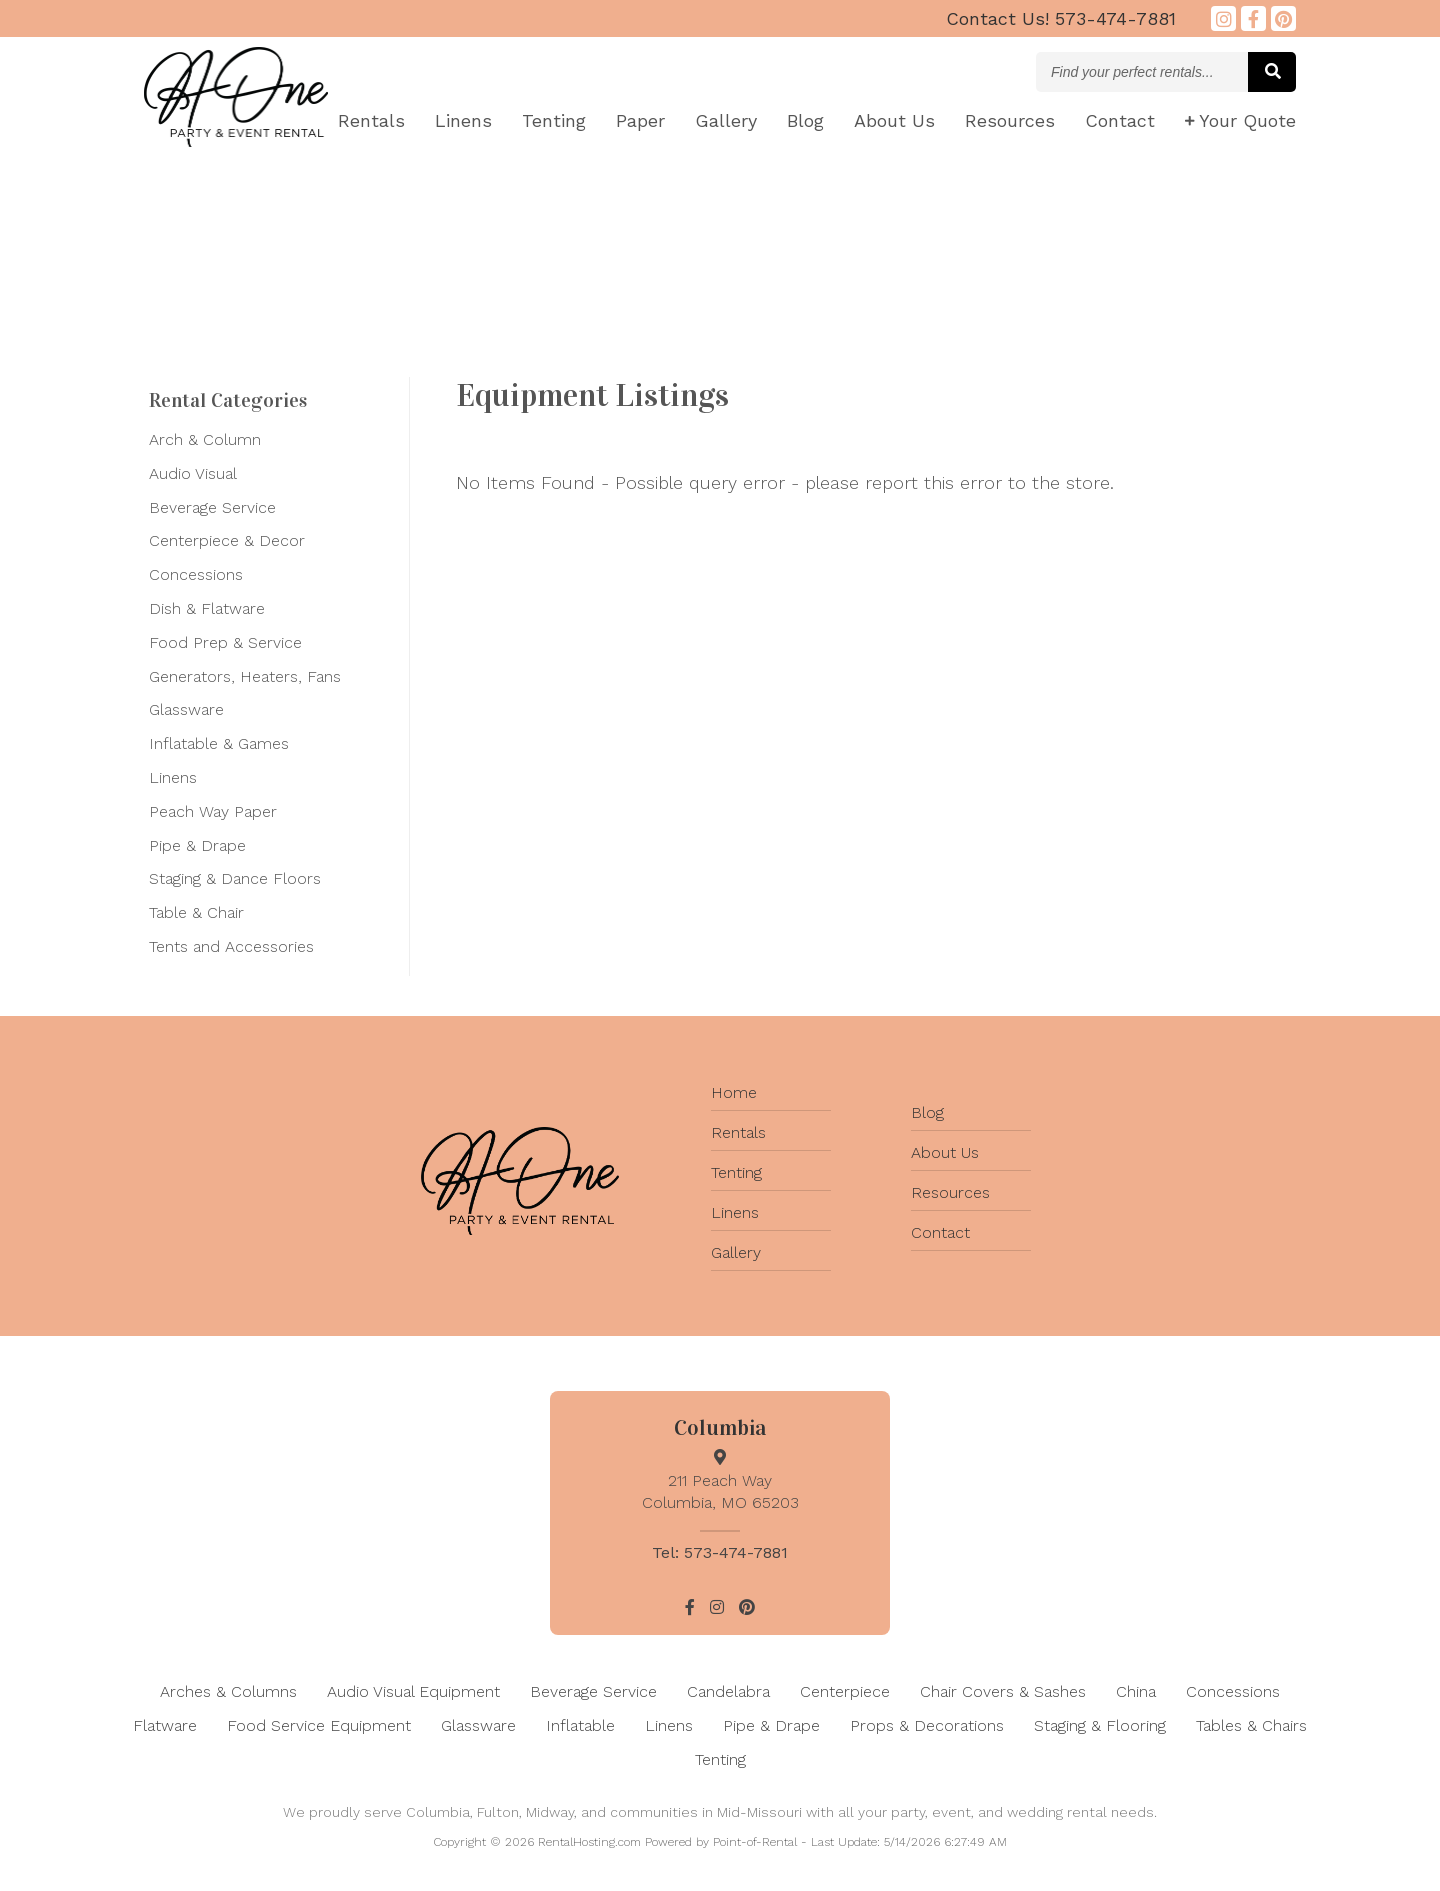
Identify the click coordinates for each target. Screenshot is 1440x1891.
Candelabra (728, 1691)
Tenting (554, 120)
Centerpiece (845, 1691)
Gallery (726, 120)
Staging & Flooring (1100, 1725)
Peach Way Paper (213, 811)
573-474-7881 (1061, 18)
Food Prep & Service (225, 642)
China (1136, 1691)
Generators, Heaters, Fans (245, 676)
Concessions (196, 574)
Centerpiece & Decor (227, 540)
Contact (1120, 120)
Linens (463, 120)
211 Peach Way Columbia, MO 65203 (720, 1480)
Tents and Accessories (231, 946)
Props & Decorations (927, 1725)
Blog (805, 120)
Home (734, 1092)
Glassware (186, 709)
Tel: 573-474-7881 (720, 1552)
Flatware (165, 1725)
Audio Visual (193, 473)
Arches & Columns (228, 1691)
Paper (640, 120)
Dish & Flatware (207, 608)
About (894, 120)
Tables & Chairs (1251, 1725)
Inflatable (580, 1725)
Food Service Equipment (319, 1725)
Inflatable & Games (219, 743)
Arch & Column (205, 439)
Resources (1010, 120)
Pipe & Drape (197, 845)
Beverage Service (212, 507)
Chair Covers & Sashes (1003, 1691)
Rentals (371, 120)
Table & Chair (196, 912)
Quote (1240, 120)
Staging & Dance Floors (235, 878)
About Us (945, 1152)
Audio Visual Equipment (413, 1691)
